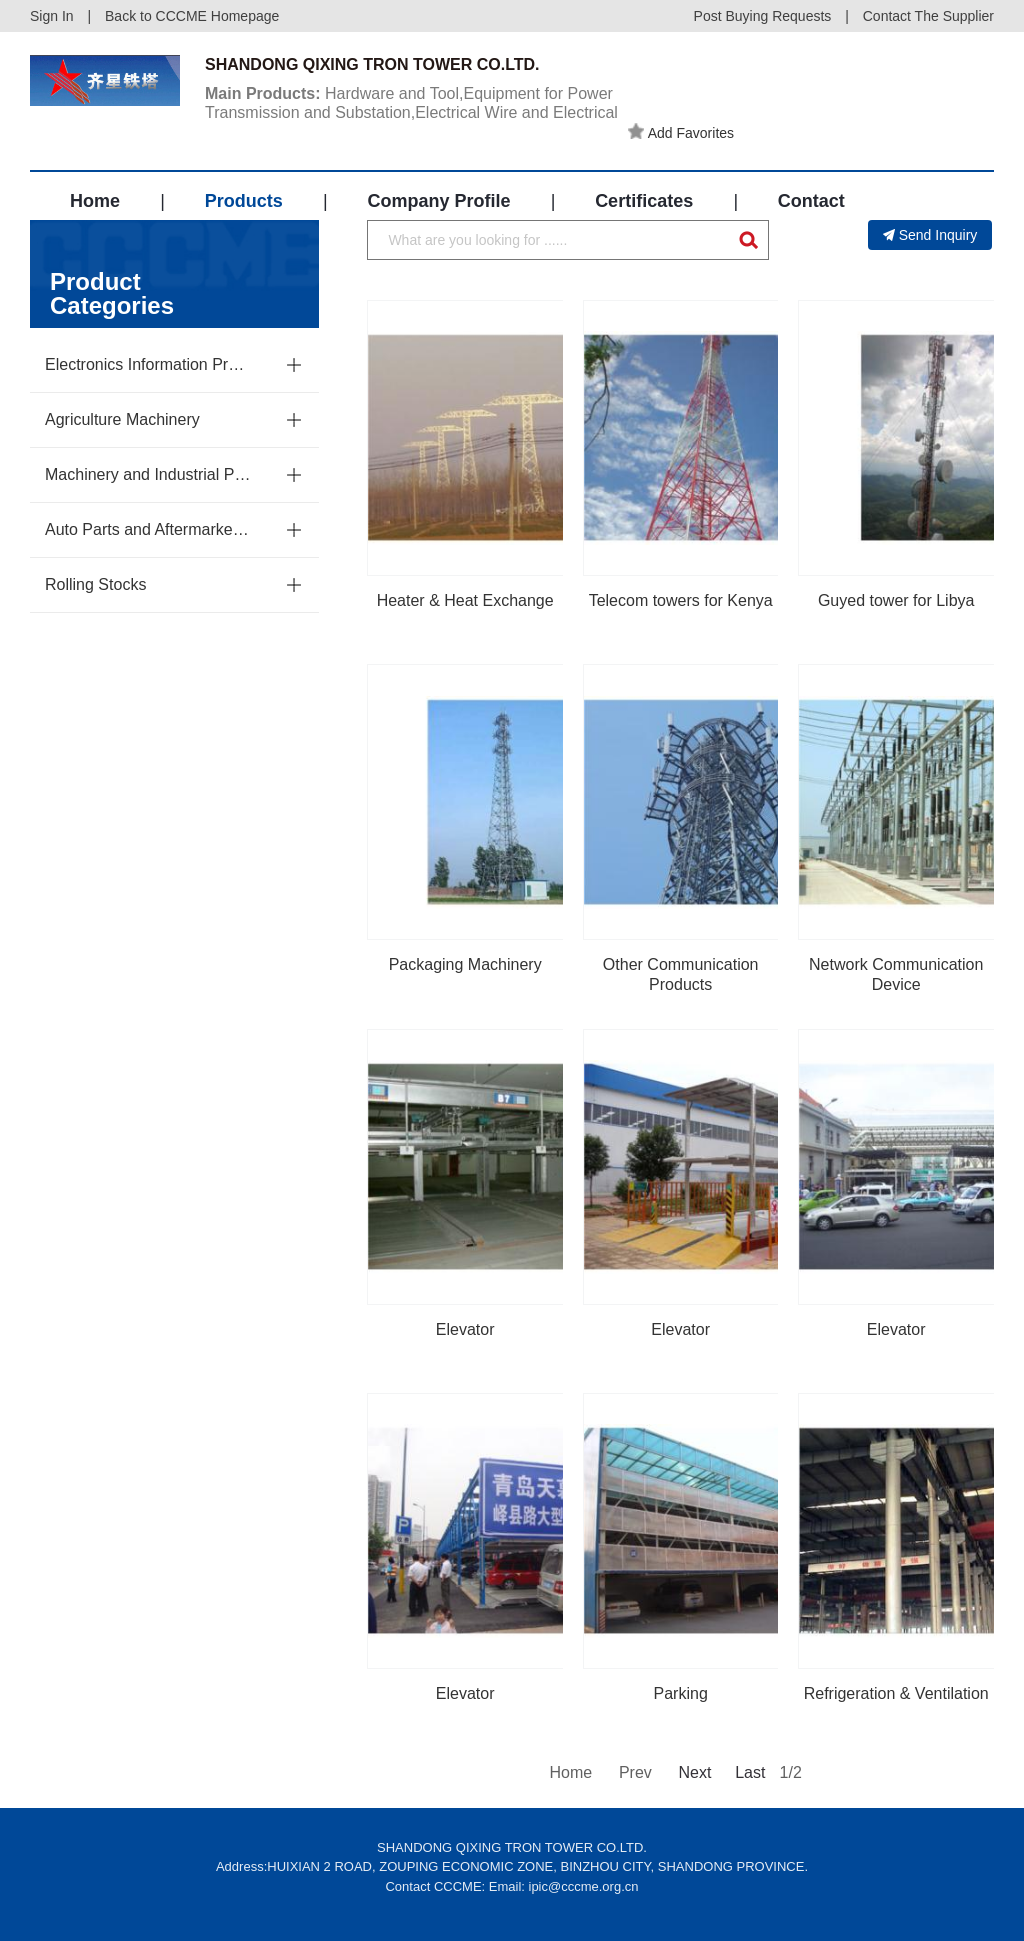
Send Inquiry (930, 235)
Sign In (52, 16)
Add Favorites (681, 132)
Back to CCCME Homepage (192, 16)
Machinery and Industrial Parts (148, 474)
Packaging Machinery (465, 964)
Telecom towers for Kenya (681, 600)
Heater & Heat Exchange (465, 600)
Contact (811, 201)
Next (693, 1772)
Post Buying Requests (763, 16)
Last (750, 1772)
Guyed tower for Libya (896, 600)
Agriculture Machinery (122, 419)
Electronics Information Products (148, 364)
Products (244, 201)
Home (95, 201)
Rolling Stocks (95, 584)
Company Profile (438, 201)
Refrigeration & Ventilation (896, 1693)
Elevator (465, 1329)
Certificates (644, 201)
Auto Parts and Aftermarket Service (148, 529)
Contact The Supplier (928, 16)
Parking (681, 1693)
